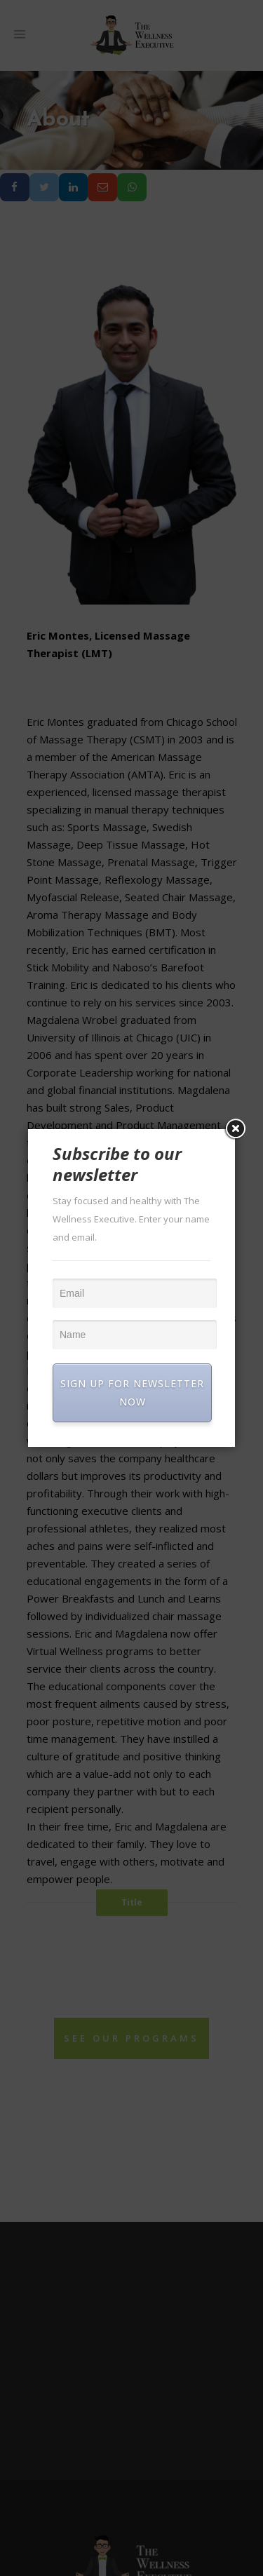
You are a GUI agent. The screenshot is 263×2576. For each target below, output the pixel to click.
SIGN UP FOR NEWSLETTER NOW (132, 1392)
